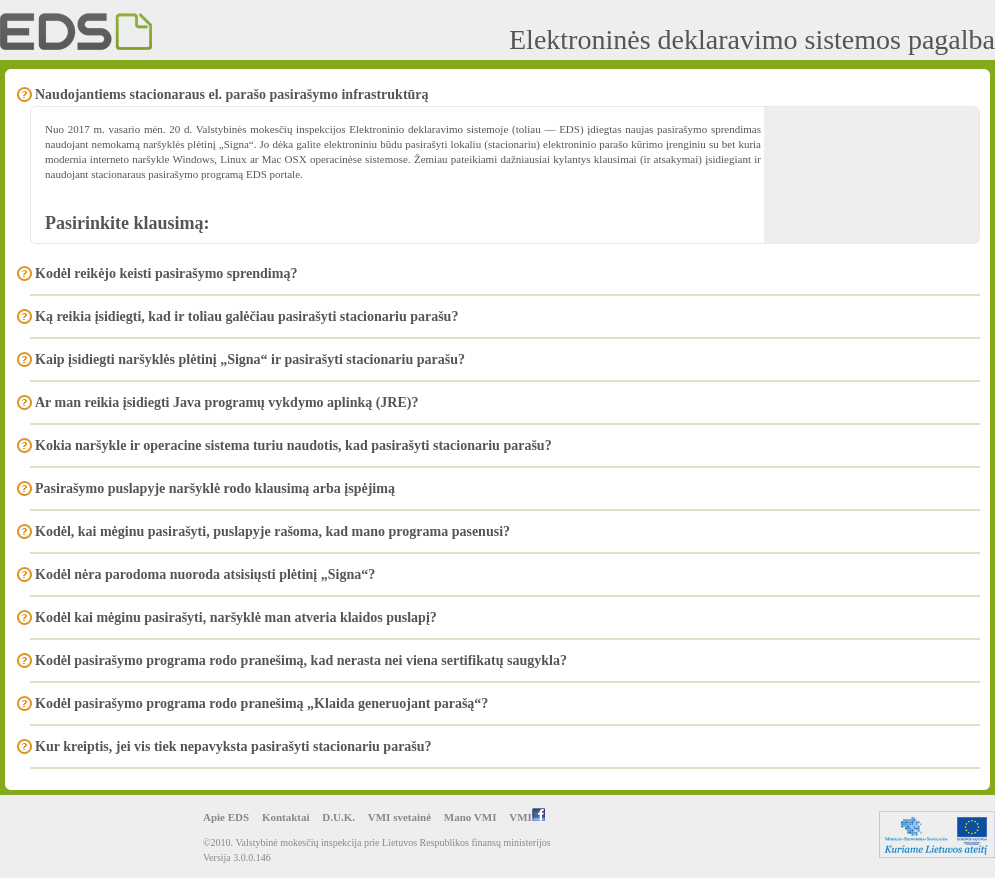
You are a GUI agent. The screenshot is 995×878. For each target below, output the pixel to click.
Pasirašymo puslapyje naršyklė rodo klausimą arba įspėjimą (215, 488)
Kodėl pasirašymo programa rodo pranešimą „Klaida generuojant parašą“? (261, 703)
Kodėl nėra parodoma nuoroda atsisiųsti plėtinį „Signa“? (205, 574)
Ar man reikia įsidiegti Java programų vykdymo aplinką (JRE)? (226, 402)
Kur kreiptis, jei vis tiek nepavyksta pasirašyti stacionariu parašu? (233, 746)
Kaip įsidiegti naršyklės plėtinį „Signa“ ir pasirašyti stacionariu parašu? (250, 359)
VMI (527, 817)
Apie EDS (226, 817)
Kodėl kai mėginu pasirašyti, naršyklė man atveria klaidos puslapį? (236, 617)
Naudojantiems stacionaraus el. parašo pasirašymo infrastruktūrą (232, 94)
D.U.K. (338, 817)
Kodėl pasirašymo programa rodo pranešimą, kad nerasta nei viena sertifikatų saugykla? (301, 660)
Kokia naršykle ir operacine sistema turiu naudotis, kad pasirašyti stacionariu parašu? (293, 445)
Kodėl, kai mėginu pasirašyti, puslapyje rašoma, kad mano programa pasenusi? (272, 531)
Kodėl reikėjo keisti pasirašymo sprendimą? (166, 273)
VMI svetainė (399, 817)
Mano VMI (470, 817)
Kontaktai (286, 817)
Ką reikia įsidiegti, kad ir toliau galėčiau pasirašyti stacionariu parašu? (246, 316)
